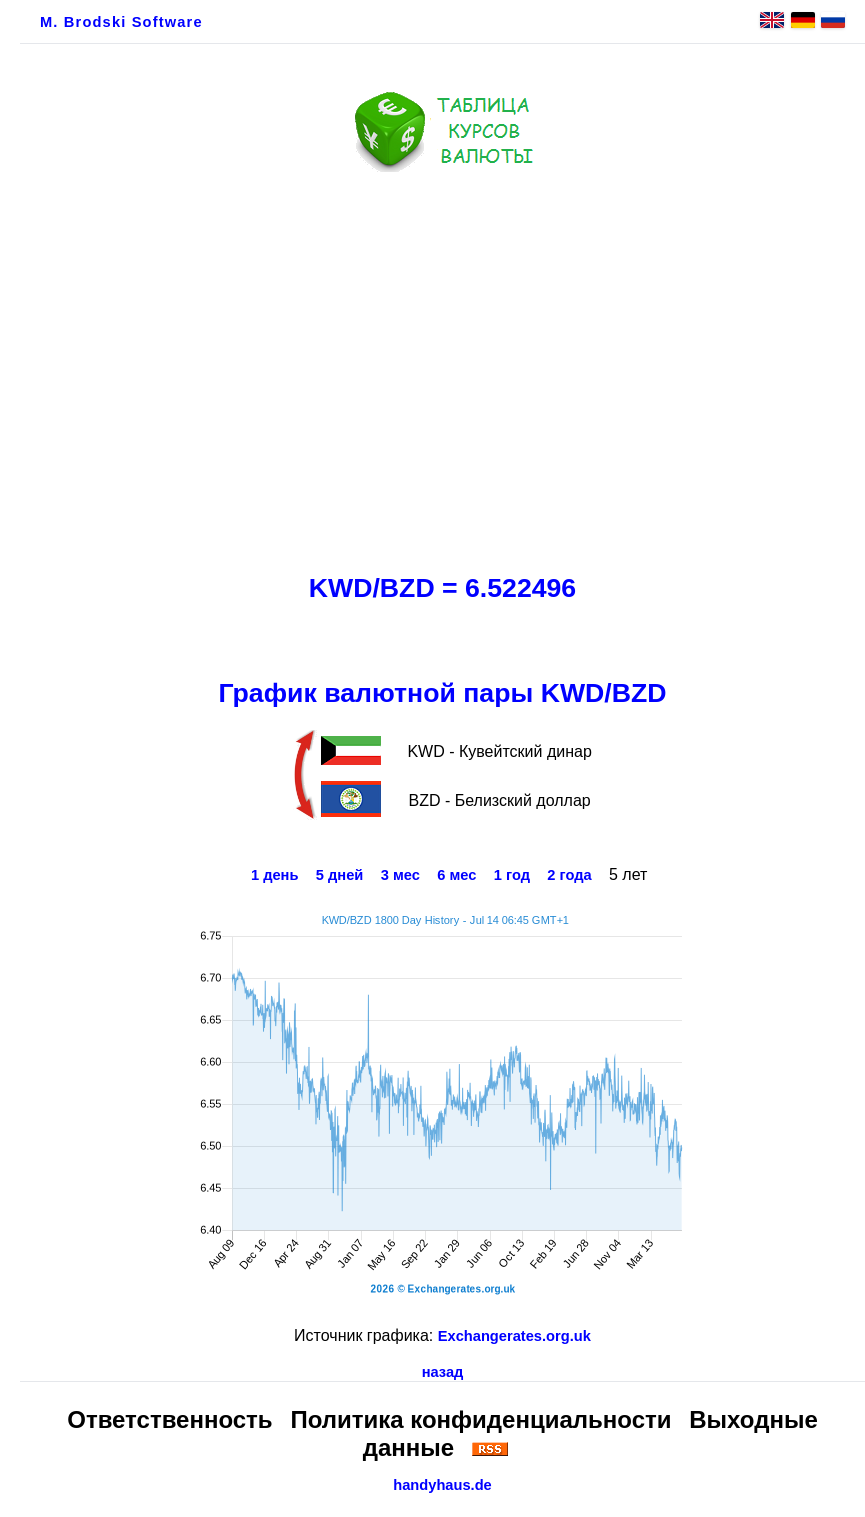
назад (443, 1372)
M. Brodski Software (121, 22)
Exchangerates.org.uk (514, 1336)
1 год (512, 875)
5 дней (340, 875)
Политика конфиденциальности (480, 1419)
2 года (569, 875)
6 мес (456, 875)
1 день (275, 875)
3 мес (400, 875)
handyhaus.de (442, 1485)
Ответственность (169, 1419)
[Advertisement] (442, 367)
